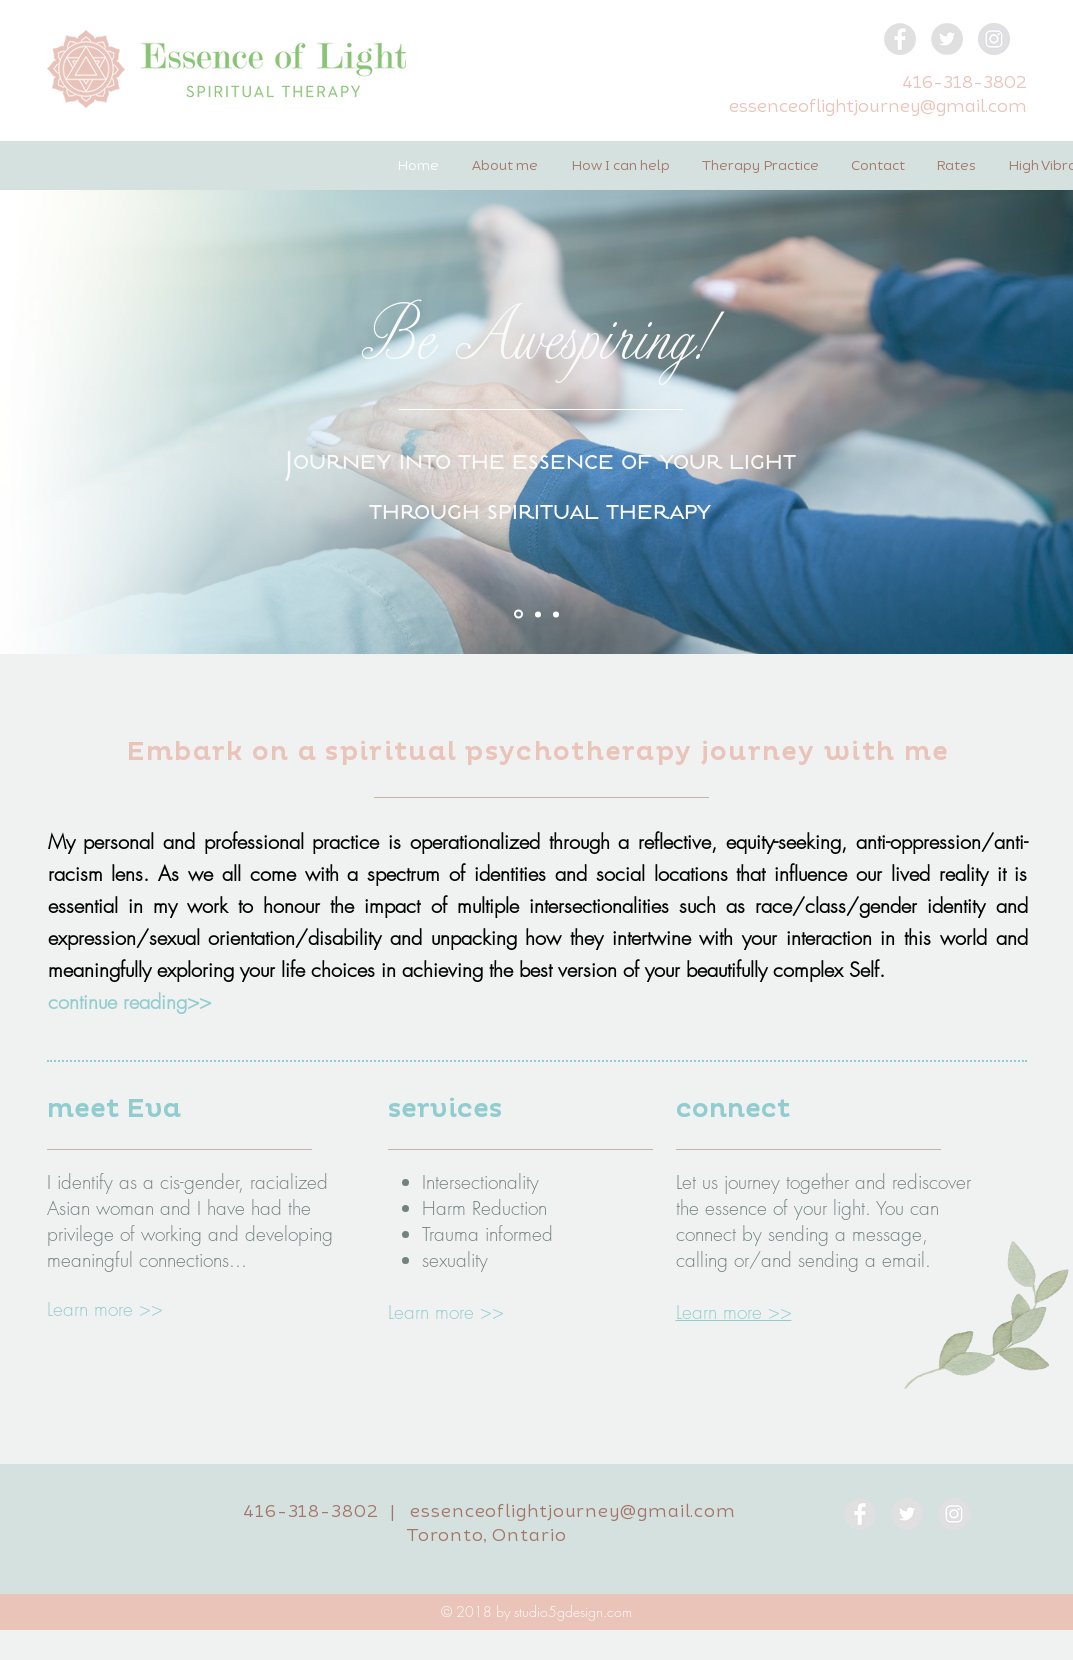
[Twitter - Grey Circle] (947, 39)
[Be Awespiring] (518, 614)
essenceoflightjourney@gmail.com (878, 105)
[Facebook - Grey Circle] (900, 39)
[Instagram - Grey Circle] (994, 39)
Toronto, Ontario (486, 1534)
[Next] (960, 398)
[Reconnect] (538, 614)
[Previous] (112, 398)
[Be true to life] (556, 614)
